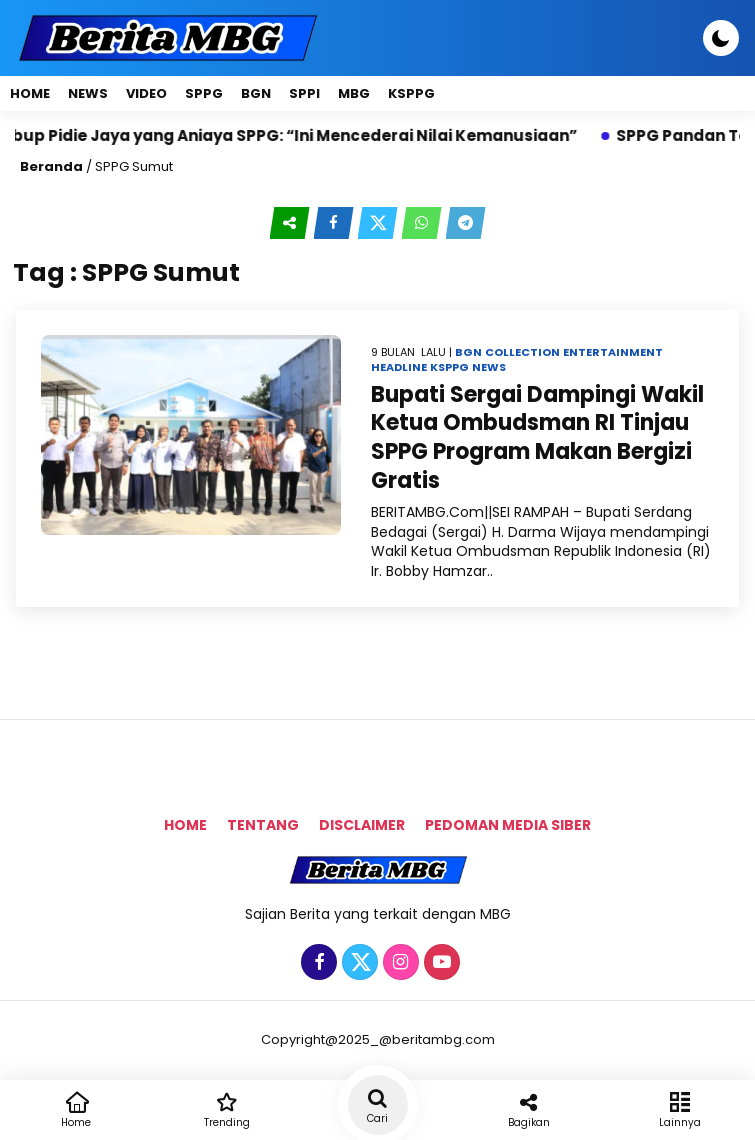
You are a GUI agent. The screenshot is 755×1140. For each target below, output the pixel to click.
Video (146, 93)
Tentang (263, 825)
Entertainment (613, 352)
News (88, 93)
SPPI (304, 93)
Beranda (51, 166)
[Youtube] (439, 963)
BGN (256, 93)
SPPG (204, 93)
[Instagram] (398, 963)
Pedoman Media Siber (508, 825)
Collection (522, 352)
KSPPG (411, 93)
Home (30, 93)
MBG (354, 93)
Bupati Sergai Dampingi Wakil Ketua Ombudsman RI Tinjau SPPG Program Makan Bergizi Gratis (537, 437)
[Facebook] (316, 963)
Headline (399, 367)
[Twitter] (357, 963)
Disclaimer (362, 825)
